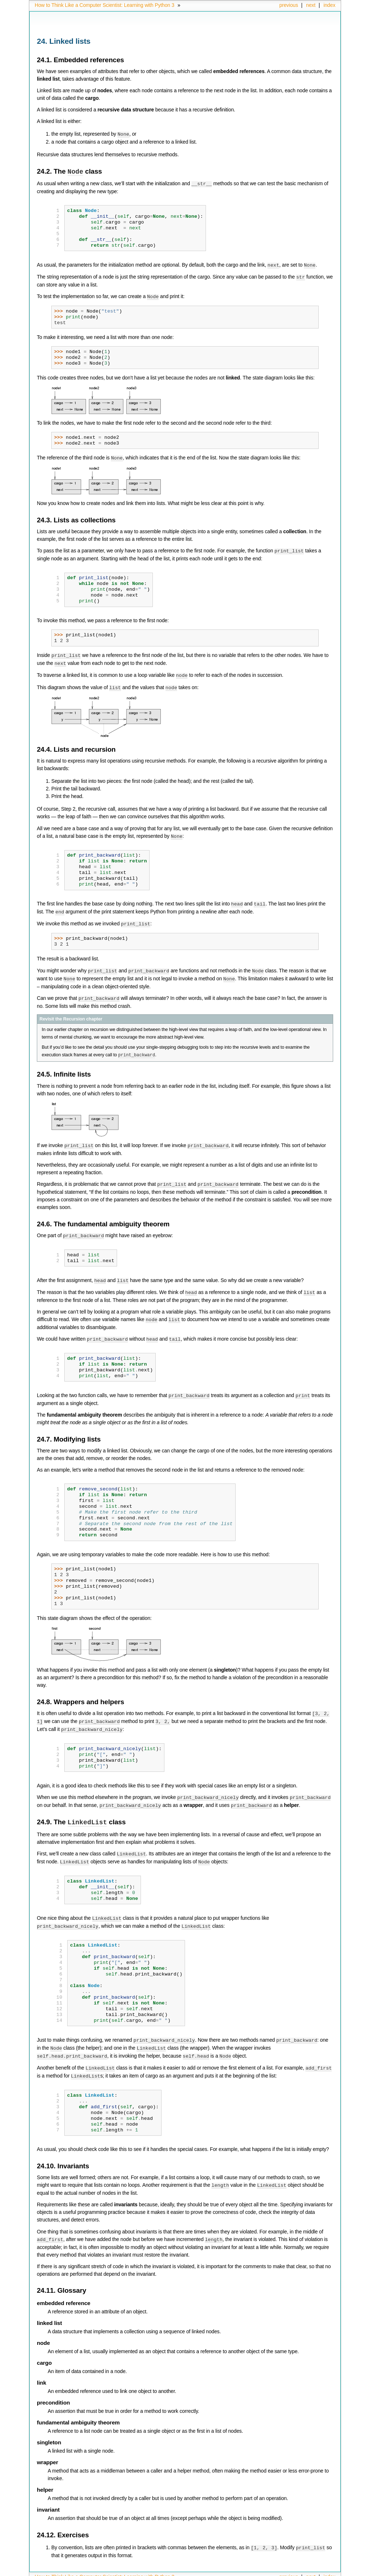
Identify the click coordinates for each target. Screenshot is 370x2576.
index (329, 5)
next (310, 5)
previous (288, 5)
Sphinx (321, 2570)
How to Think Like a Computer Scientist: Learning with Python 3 (104, 5)
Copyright (149, 2570)
